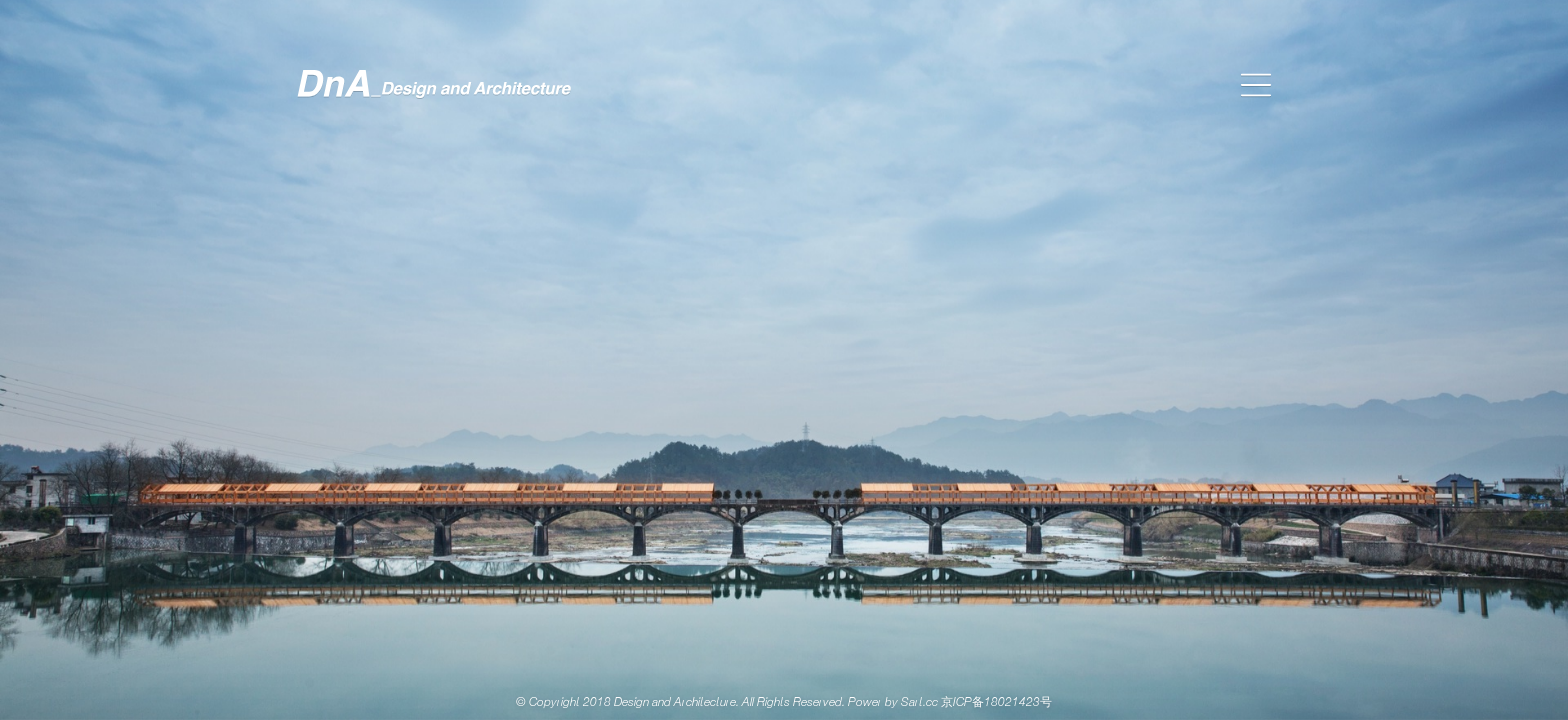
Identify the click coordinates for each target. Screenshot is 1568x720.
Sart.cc (919, 702)
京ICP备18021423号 (996, 702)
